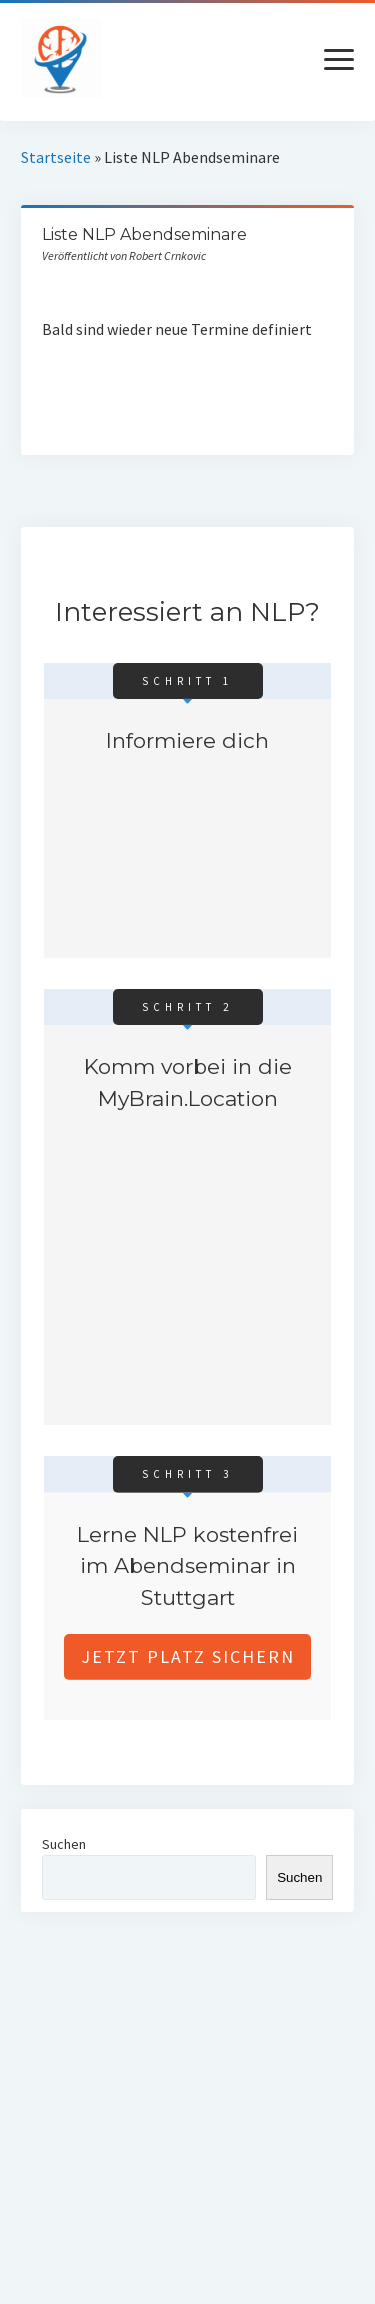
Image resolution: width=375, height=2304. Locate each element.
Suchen (64, 1844)
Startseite (56, 157)
